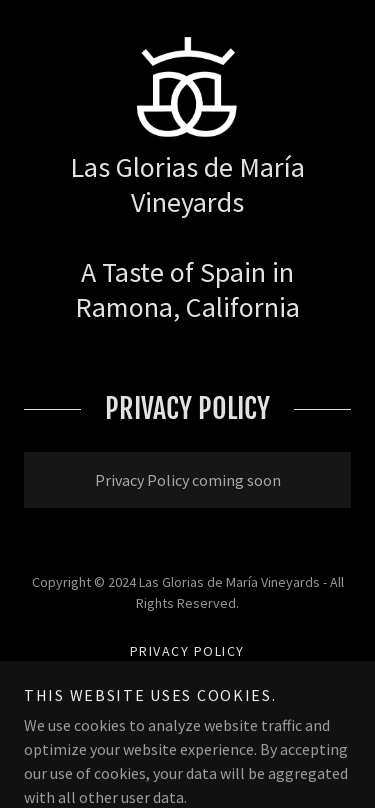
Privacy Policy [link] (187, 651)
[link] (188, 87)
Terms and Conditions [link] (187, 677)
